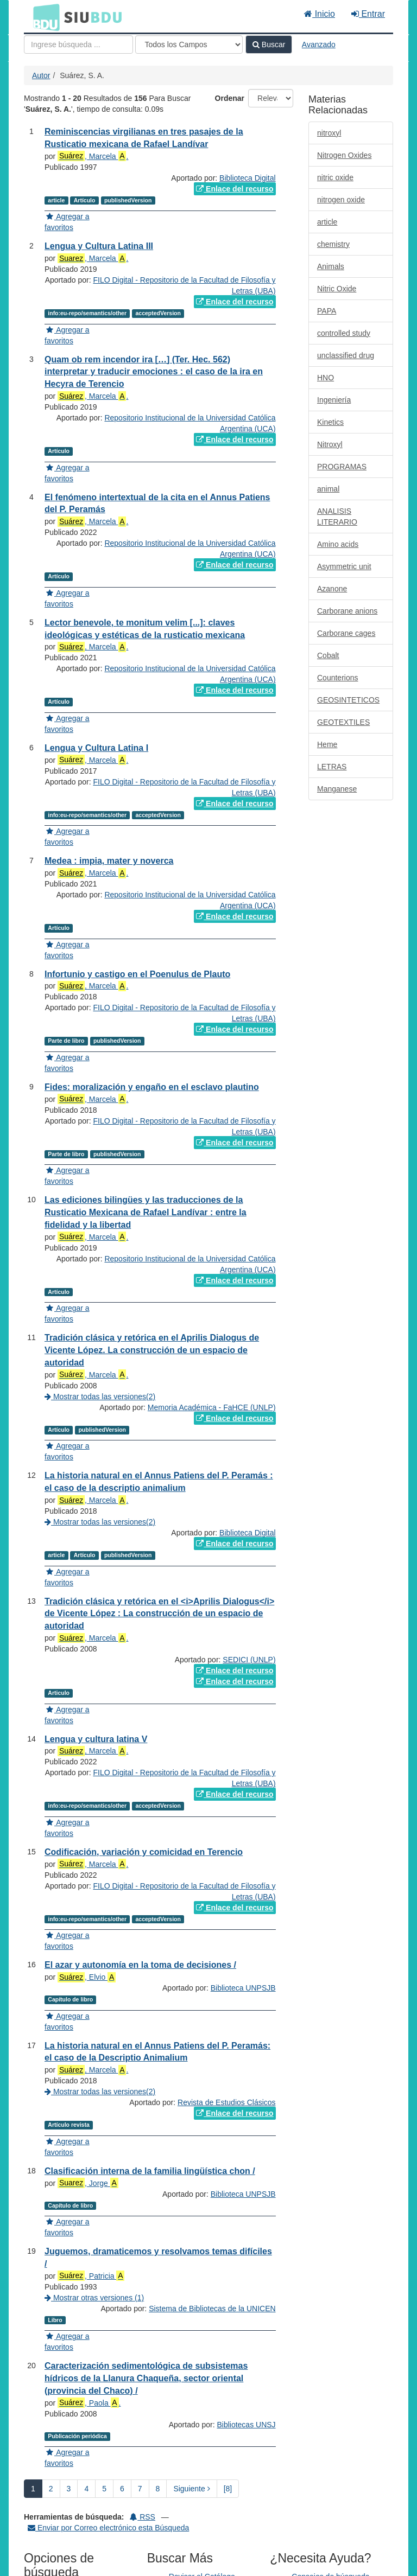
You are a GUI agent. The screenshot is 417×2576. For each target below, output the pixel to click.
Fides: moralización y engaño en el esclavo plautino (152, 1087)
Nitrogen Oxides (344, 155)
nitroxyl (329, 133)
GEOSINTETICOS (348, 700)
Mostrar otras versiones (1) (94, 2341)
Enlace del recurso (234, 188)
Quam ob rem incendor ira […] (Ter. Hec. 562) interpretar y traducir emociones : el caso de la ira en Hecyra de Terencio (154, 372)
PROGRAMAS (342, 466)
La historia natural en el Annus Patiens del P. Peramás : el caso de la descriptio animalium (159, 1482)
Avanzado (319, 44)
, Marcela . (93, 156)
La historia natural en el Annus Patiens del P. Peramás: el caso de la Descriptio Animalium (157, 2073)
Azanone (332, 588)
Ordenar (229, 98)
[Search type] (189, 44)
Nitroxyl (330, 444)
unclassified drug (345, 355)
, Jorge (88, 2204)
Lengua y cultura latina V (96, 1739)
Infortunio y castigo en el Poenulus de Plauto (137, 974)
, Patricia (91, 2319)
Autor (41, 75)
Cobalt (328, 655)
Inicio (319, 13)
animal (328, 488)
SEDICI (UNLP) (249, 1659)
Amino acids (337, 544)
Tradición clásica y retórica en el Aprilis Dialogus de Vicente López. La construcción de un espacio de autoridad (152, 1350)
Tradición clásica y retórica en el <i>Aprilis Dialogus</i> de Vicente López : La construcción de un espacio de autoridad (159, 1614)
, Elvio (87, 1977)
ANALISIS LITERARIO (337, 516)
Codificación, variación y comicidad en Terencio (144, 1852)
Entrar (368, 13)
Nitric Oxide (336, 288)
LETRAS (331, 766)
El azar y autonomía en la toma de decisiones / (140, 1964)
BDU (43, 17)
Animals (330, 266)
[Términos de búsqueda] (78, 44)
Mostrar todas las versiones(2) (100, 1396)
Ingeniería (334, 400)
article (327, 222)
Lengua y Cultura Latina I (96, 748)
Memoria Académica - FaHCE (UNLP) (212, 1407)
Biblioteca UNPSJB (243, 2009)
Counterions (337, 677)
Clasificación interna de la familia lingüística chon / (150, 2192)
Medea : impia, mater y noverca (109, 860)
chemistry (333, 244)
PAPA (326, 311)
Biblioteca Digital (247, 178)
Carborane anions (347, 611)
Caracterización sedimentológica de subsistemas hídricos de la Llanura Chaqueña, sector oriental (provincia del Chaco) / (146, 2443)
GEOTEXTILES (343, 722)
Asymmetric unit (344, 566)
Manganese (337, 789)
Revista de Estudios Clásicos (227, 2124)
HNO (325, 377)
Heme (327, 744)
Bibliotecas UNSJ (246, 2511)
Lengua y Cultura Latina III (99, 246)
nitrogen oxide (341, 199)
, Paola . (89, 2468)
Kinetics (330, 422)
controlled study (343, 333)
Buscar (268, 44)
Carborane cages (346, 633)
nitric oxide (335, 177)
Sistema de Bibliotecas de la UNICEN (212, 2373)
